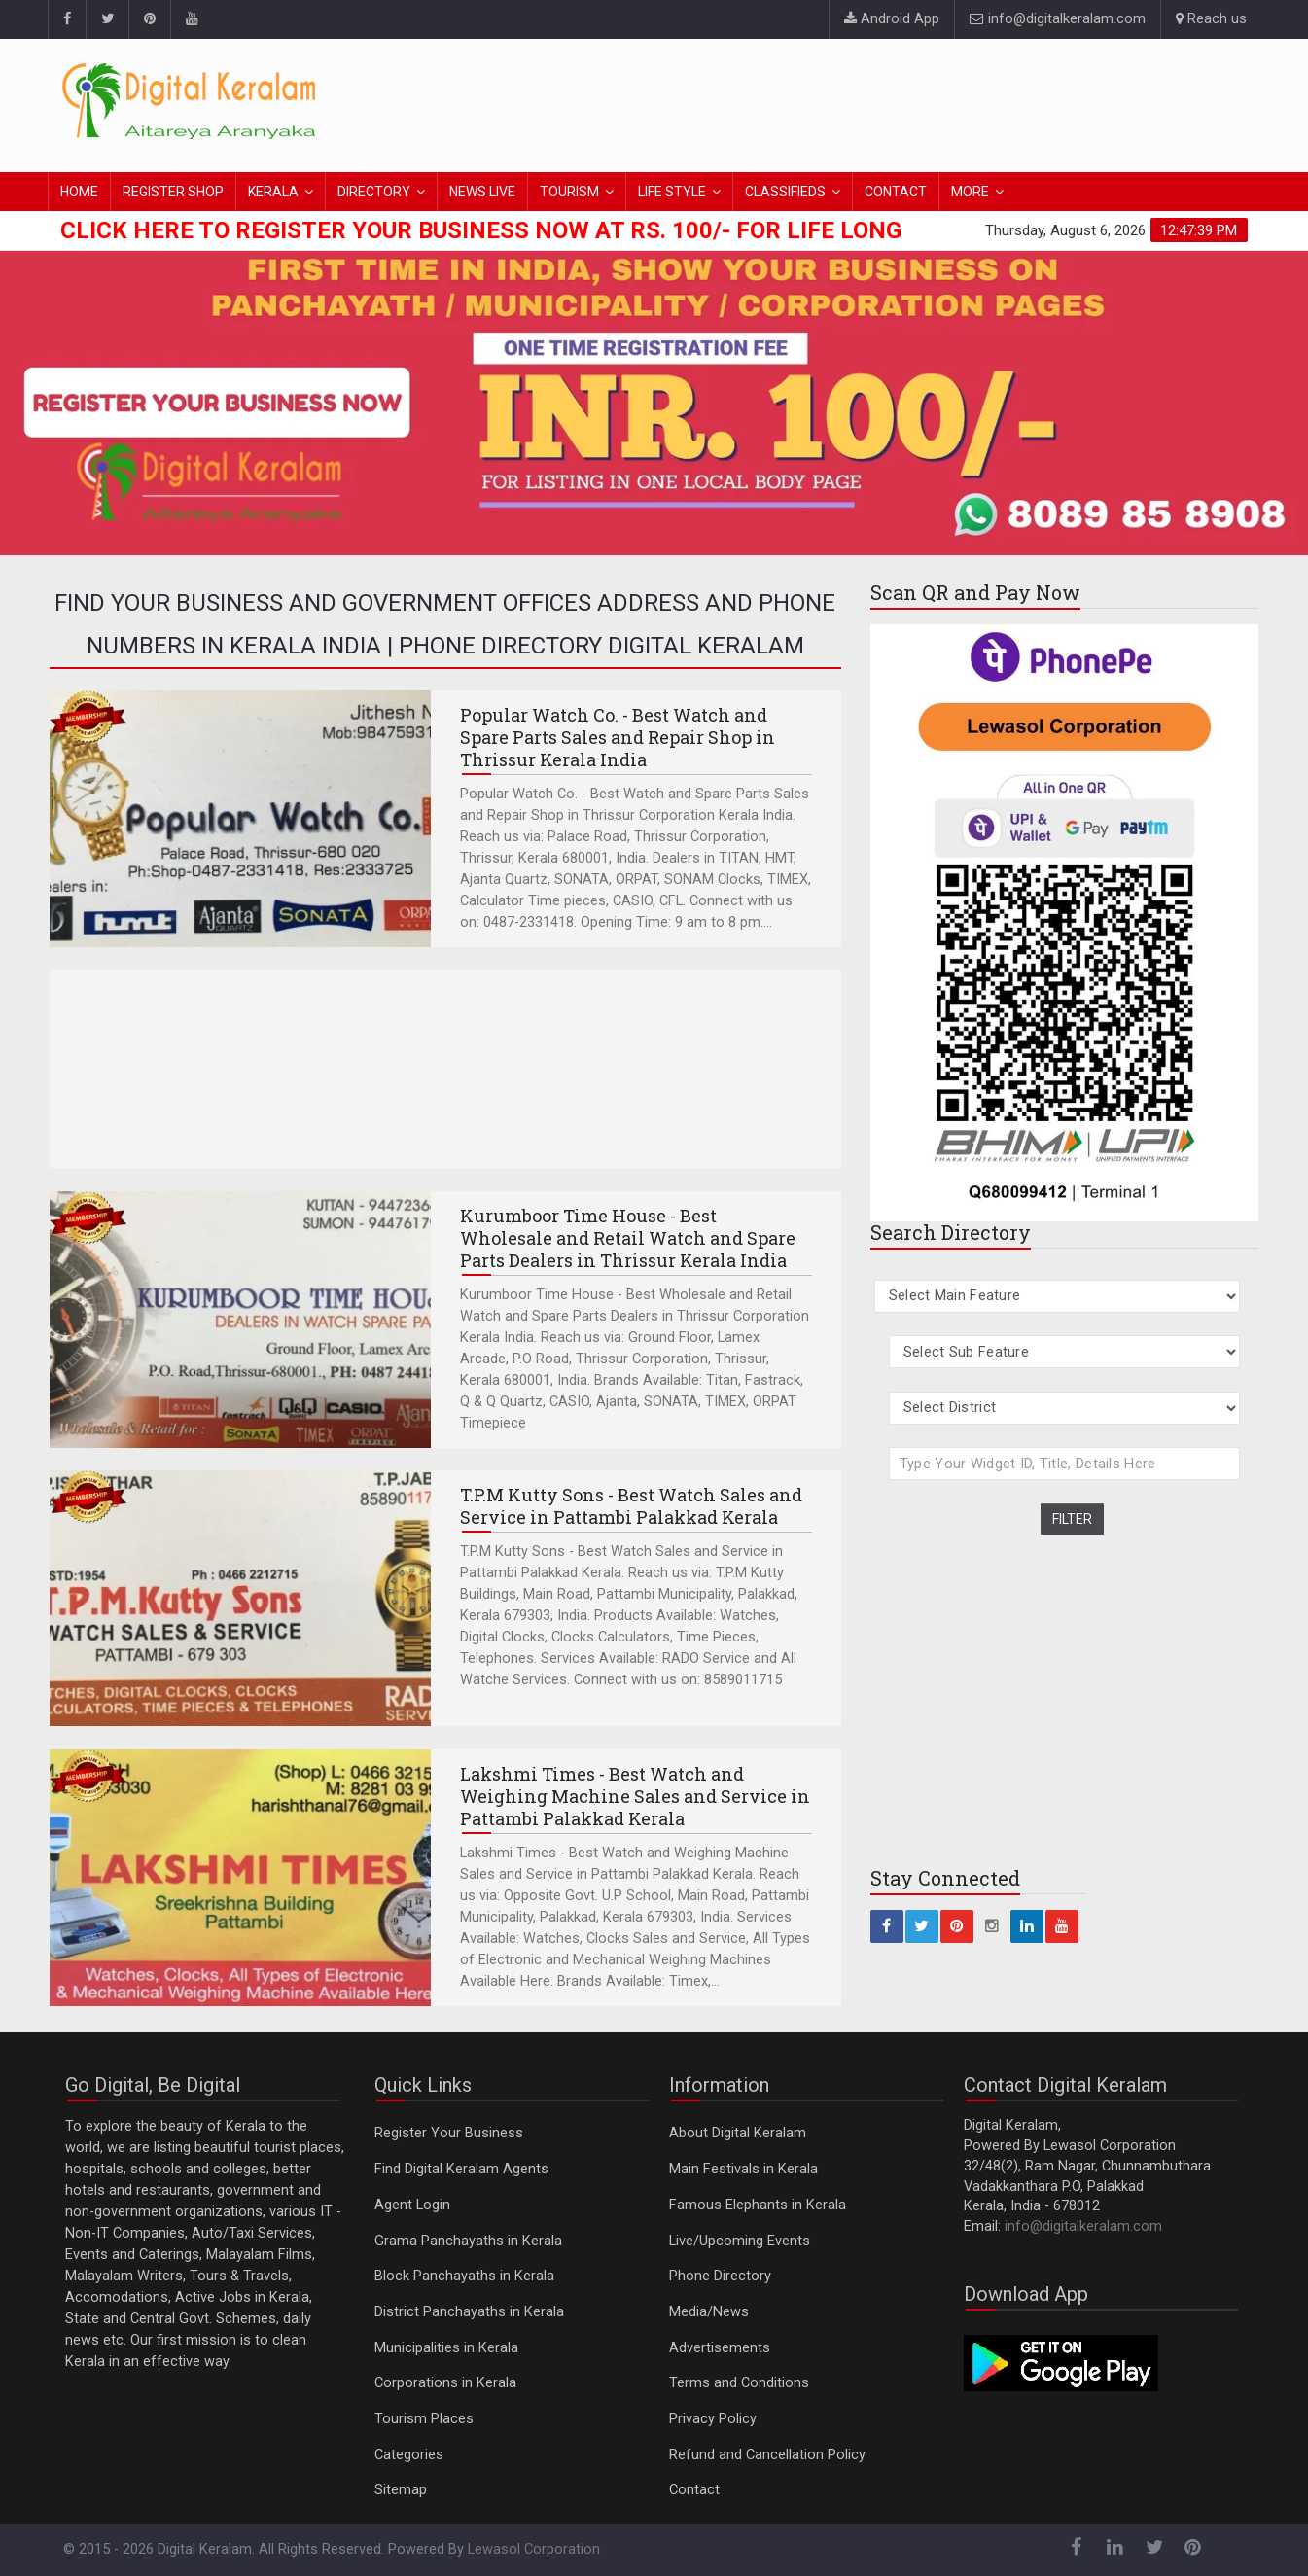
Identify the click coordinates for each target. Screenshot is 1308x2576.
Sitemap (400, 2490)
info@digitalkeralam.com (1058, 19)
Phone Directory (720, 2276)
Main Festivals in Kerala (743, 2169)
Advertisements (719, 2348)
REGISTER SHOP (173, 191)
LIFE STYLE (672, 191)
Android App (891, 19)
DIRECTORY (373, 191)
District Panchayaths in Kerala (469, 2312)
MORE (970, 191)
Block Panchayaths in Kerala (464, 2276)
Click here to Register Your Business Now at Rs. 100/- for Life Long (480, 230)
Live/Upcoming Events (739, 2241)
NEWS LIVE (482, 191)
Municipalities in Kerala (446, 2348)
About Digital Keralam (737, 2133)
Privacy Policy (713, 2419)
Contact (694, 2490)
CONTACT (896, 191)
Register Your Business (448, 2133)
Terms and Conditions (739, 2383)
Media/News (709, 2312)
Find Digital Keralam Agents (461, 2169)
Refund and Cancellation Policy (767, 2455)
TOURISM (569, 191)
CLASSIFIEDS (785, 191)
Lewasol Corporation (534, 2549)
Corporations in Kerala (445, 2383)
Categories (408, 2455)
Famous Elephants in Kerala (757, 2205)
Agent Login (412, 2205)
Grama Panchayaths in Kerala (468, 2241)
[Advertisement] (893, 102)
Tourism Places (424, 2419)
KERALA (273, 191)
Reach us (1211, 19)
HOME (79, 191)
